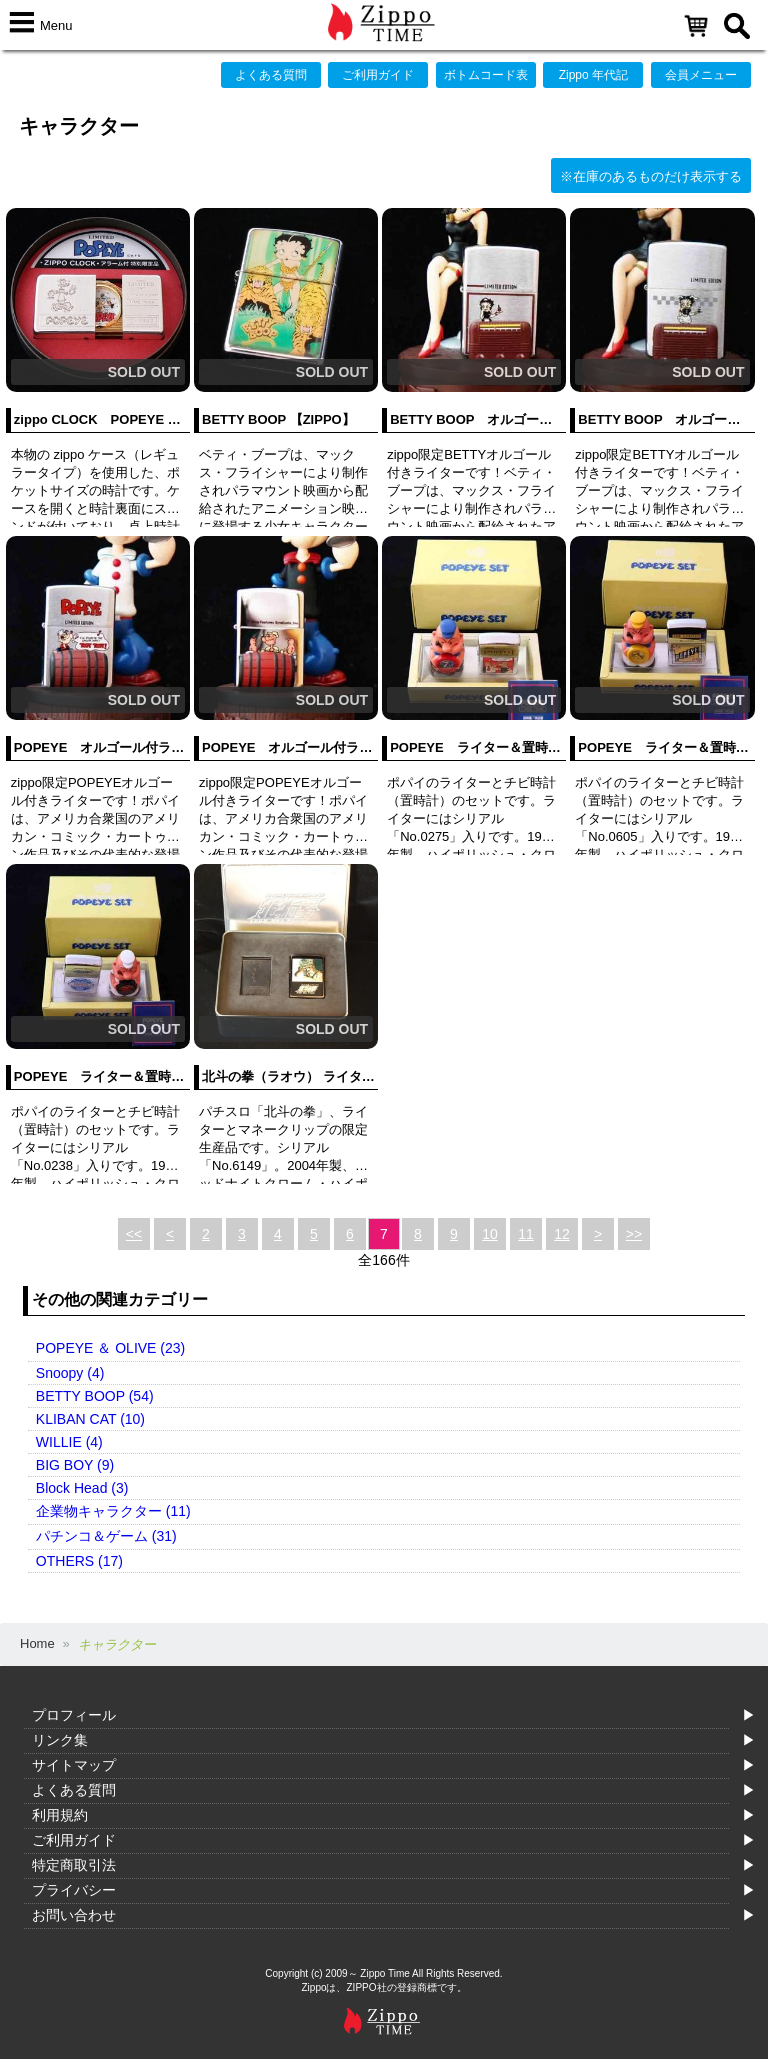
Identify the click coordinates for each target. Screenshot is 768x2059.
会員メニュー (701, 75)
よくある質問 (271, 75)
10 (490, 1234)
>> (634, 1234)
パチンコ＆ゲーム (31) (106, 1536)
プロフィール (74, 1715)
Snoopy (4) (70, 1373)
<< (134, 1234)
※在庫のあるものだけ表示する (651, 176)
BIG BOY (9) (75, 1465)
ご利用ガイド (378, 75)
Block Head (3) (82, 1488)
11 (526, 1234)
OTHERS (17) (79, 1561)
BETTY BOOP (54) (95, 1396)
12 (562, 1234)
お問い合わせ (74, 1915)
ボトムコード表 (486, 75)
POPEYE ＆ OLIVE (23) (110, 1348)
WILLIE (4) (69, 1442)
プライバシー (74, 1890)
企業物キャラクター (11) (113, 1511)
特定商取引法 (74, 1865)
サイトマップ (74, 1765)
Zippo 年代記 (593, 75)
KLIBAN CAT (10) (90, 1419)
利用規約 (60, 1815)
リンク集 (60, 1740)
